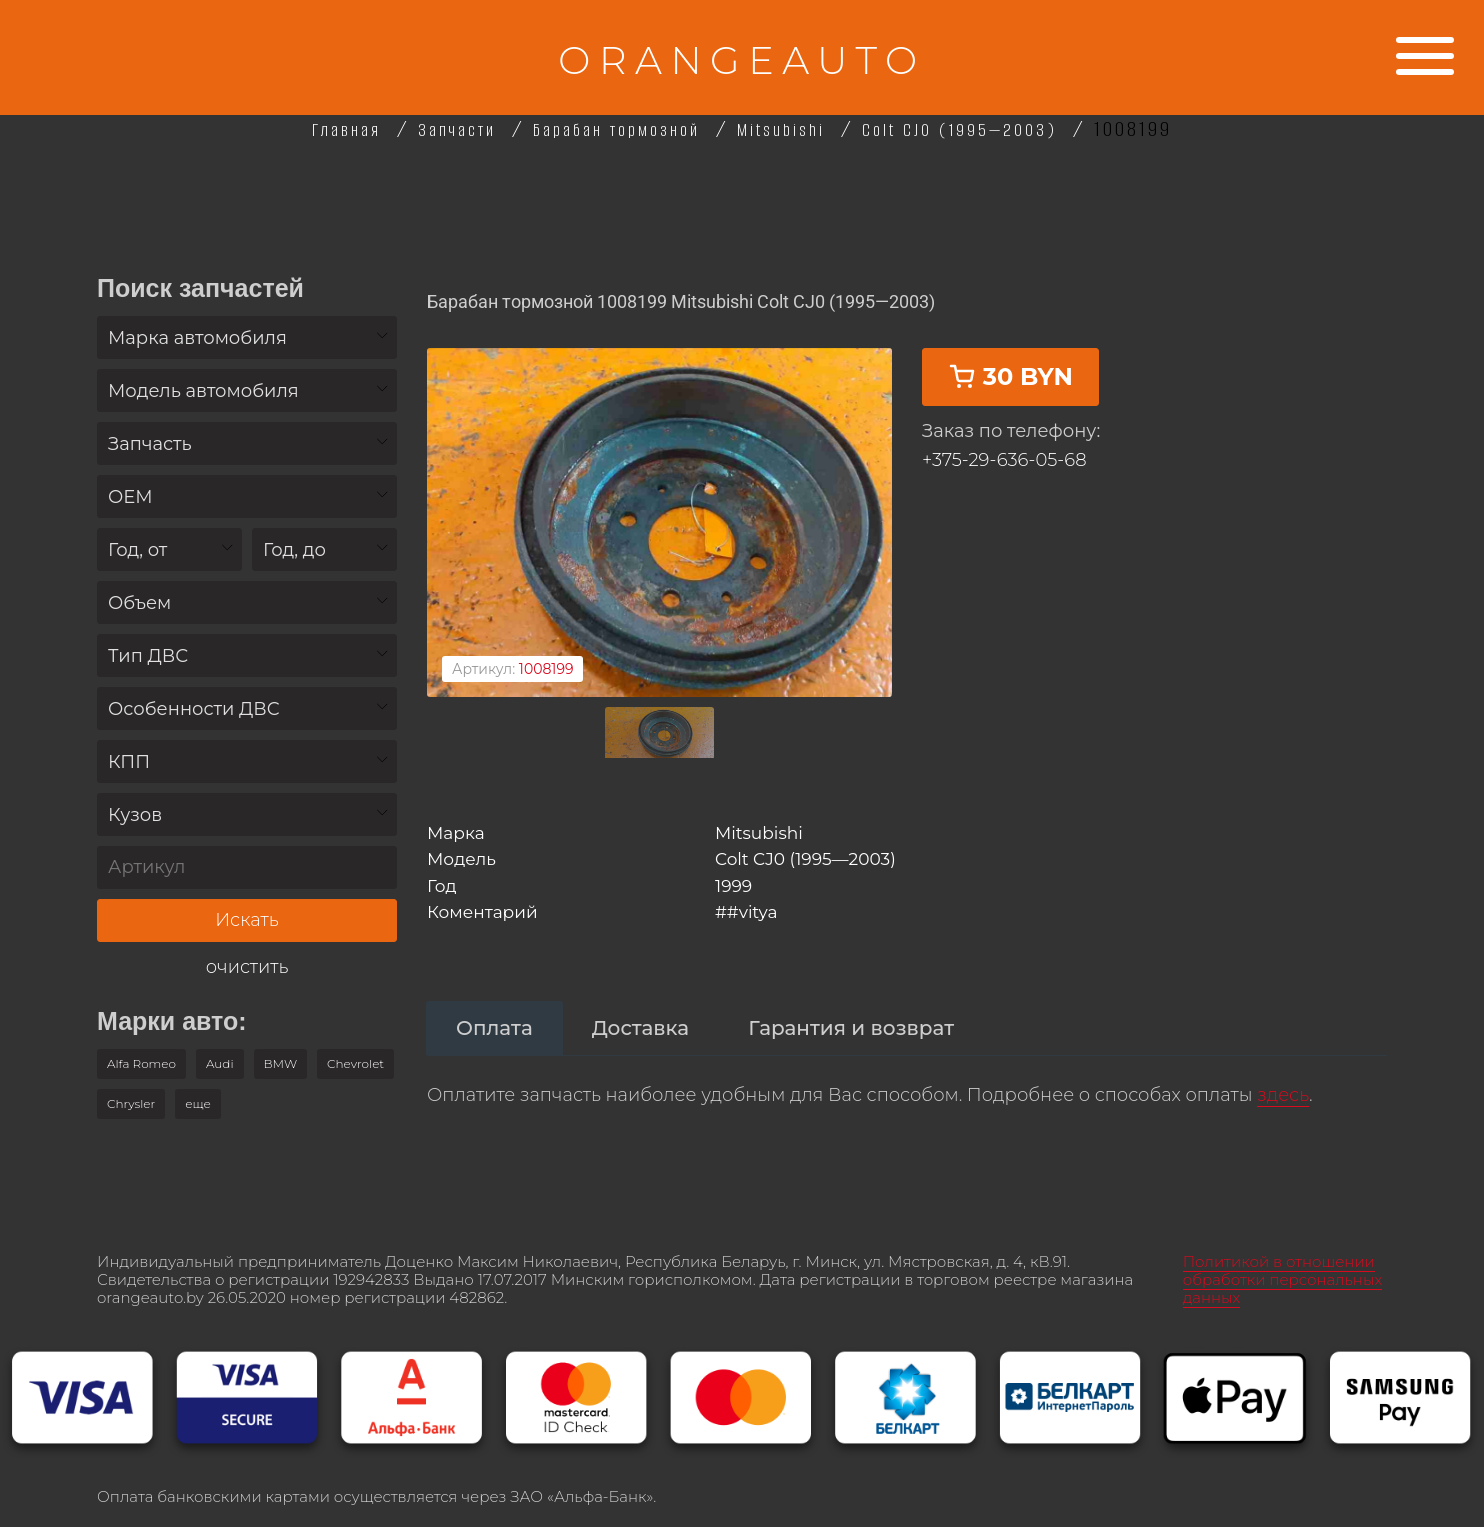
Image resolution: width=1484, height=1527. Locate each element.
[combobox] (247, 337)
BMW (281, 1063)
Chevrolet (355, 1063)
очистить (247, 967)
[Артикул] (247, 867)
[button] (198, 1104)
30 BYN (1010, 419)
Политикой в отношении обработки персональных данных (1282, 1258)
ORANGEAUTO (742, 57)
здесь (1283, 1070)
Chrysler (131, 1103)
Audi (220, 1063)
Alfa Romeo (141, 1063)
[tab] (494, 1003)
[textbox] (247, 338)
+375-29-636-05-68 (1004, 503)
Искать (246, 920)
